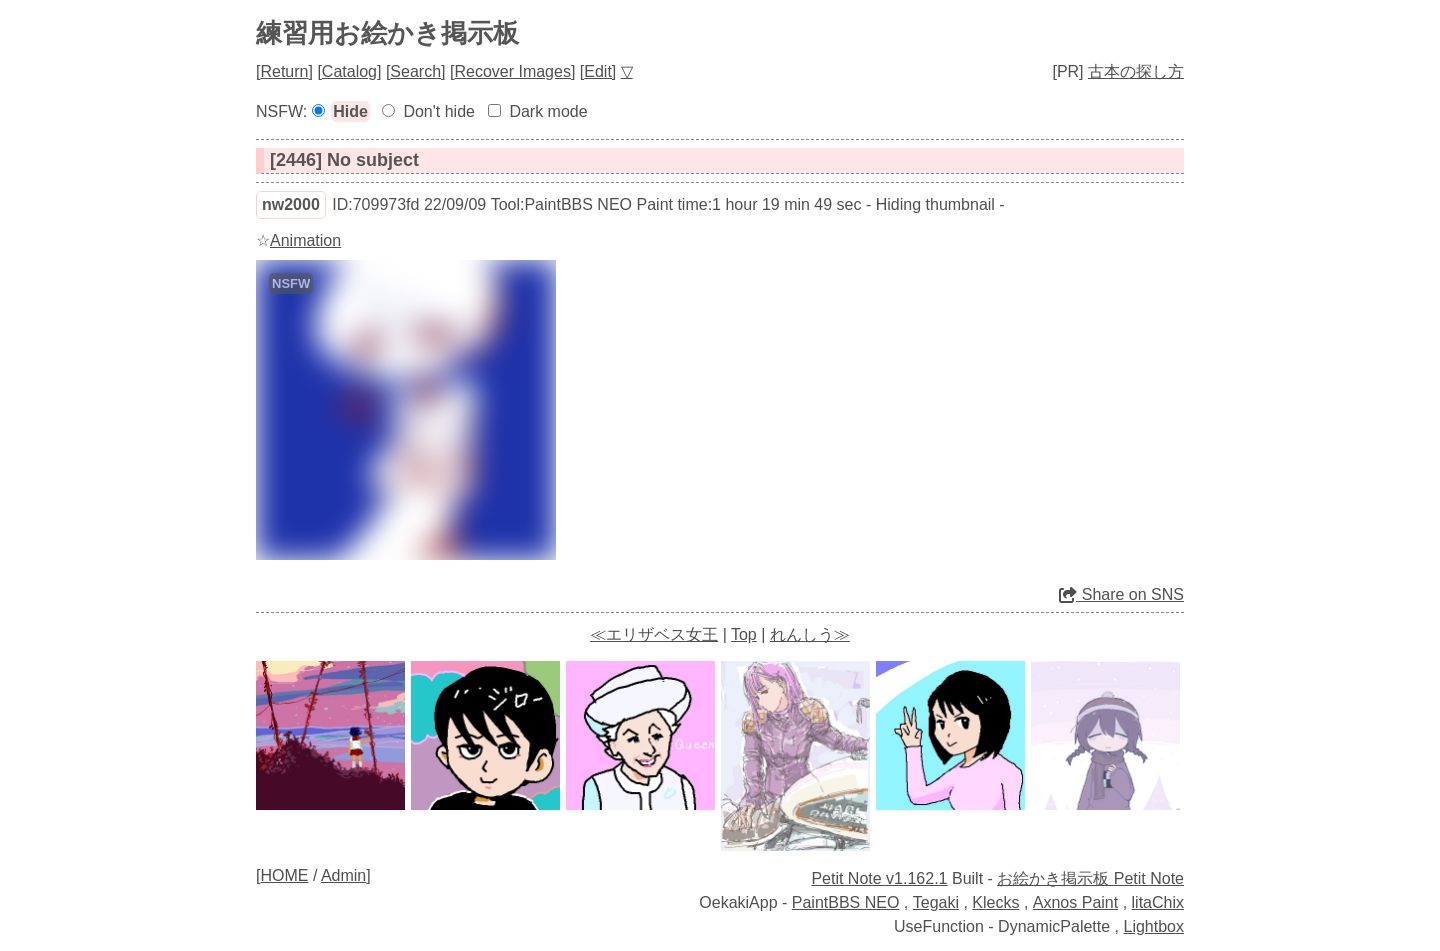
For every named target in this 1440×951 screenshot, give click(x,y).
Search (415, 71)
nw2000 (291, 204)
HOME (284, 875)
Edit (598, 71)
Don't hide (439, 111)
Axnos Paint (1075, 902)
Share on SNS (1121, 594)
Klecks (995, 902)
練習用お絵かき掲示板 (387, 33)
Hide (350, 111)
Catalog (349, 71)
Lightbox (1154, 926)
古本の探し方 (1136, 71)
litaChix (1158, 902)
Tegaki (936, 902)
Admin (343, 875)
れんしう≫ (810, 634)
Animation (305, 240)
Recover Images (512, 71)
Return (284, 71)
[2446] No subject (344, 160)
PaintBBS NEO (846, 902)
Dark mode (548, 111)
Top (744, 634)
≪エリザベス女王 (654, 634)
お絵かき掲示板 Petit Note (1090, 878)
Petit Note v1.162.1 (879, 878)
